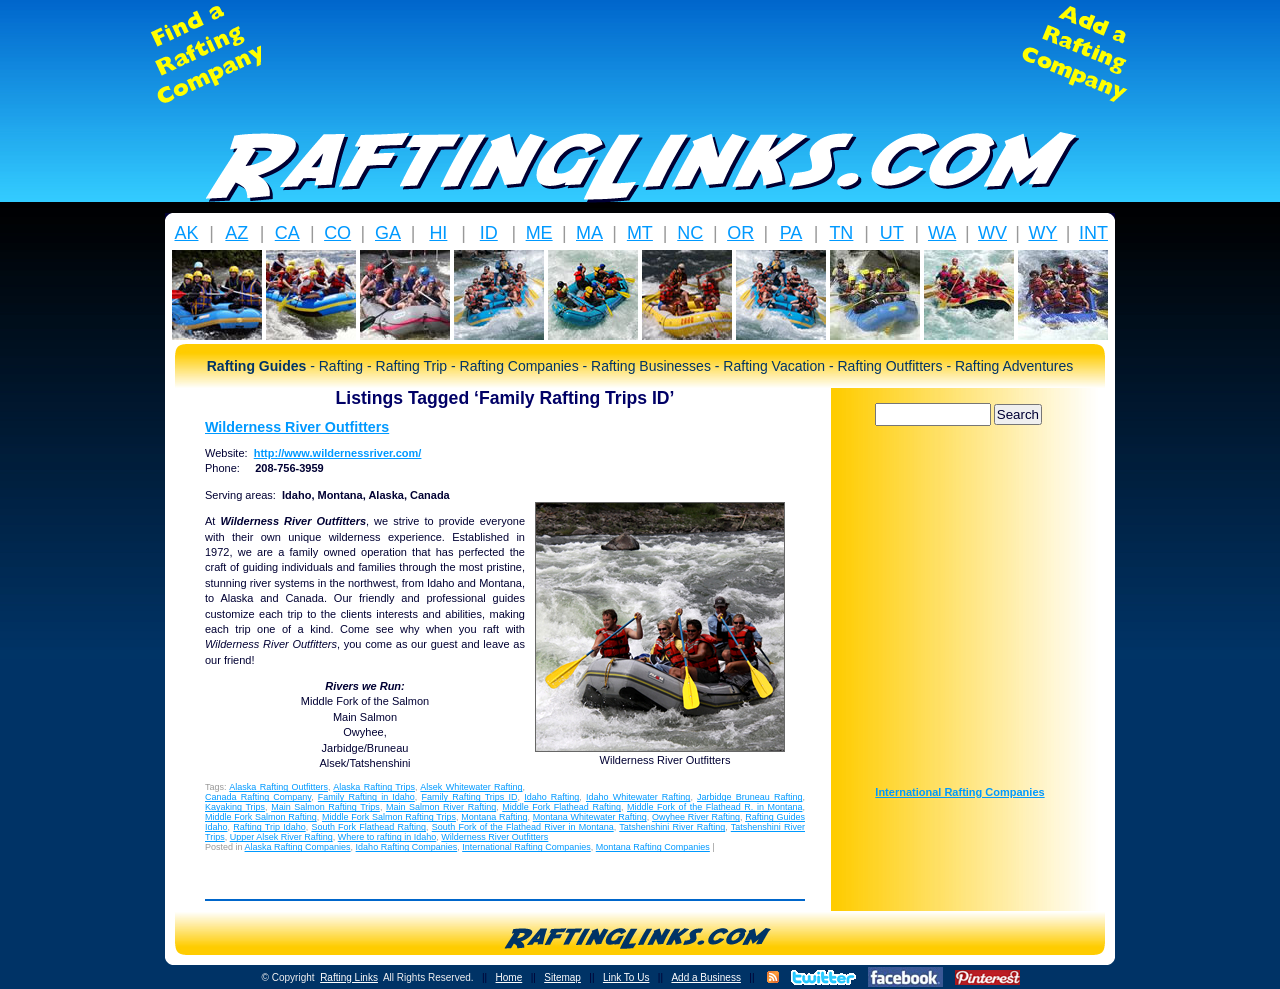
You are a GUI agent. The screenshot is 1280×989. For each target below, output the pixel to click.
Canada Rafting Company (258, 797)
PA (791, 233)
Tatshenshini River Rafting (672, 827)
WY (1042, 233)
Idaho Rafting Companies (407, 847)
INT (1093, 233)
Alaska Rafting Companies (298, 847)
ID (489, 233)
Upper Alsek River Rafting (281, 837)
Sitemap (562, 977)
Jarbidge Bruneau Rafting (749, 797)
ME (539, 233)
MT (640, 233)
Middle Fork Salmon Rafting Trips (389, 817)
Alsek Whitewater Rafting (471, 787)
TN (841, 233)
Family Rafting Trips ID (470, 797)
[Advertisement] (640, 54)
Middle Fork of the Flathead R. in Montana (714, 807)
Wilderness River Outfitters (297, 427)
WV (992, 233)
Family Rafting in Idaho (366, 797)
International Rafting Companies (526, 847)
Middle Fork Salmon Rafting (261, 817)
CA (287, 233)
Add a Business (706, 977)
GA (388, 233)
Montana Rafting (494, 817)
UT (892, 233)
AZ (236, 233)
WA (942, 233)
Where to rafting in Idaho (387, 837)
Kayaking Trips (235, 807)
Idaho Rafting (551, 797)
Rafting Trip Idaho (269, 827)
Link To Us (626, 977)
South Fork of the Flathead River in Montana (523, 827)
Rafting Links (349, 977)
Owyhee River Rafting (696, 817)
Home (509, 977)
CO (337, 233)
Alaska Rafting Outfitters (278, 787)
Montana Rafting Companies (653, 847)
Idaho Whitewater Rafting (638, 797)
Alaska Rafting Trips (374, 787)
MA (589, 233)
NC (690, 233)
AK (186, 233)
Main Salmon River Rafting (441, 807)
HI (438, 233)
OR (740, 233)
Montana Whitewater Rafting (590, 817)
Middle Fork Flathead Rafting (561, 807)
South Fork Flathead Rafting (368, 827)
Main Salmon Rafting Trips (325, 807)
